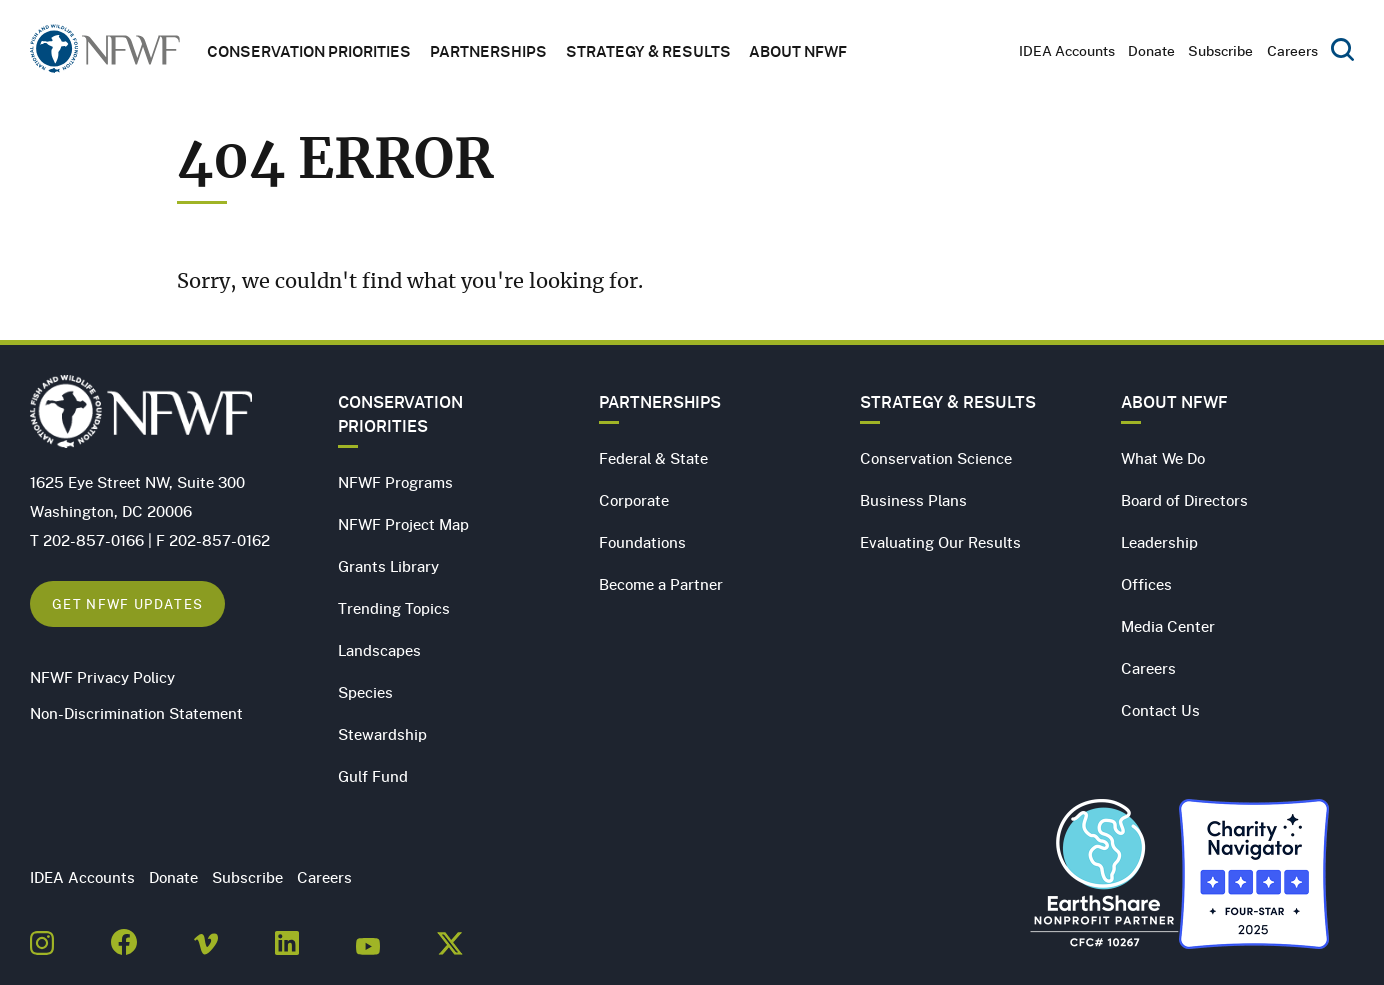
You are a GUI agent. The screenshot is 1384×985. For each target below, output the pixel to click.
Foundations (642, 542)
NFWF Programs (395, 482)
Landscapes (379, 650)
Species (365, 692)
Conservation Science (936, 458)
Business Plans (913, 500)
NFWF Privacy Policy (102, 677)
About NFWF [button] (798, 51)
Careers (1292, 51)
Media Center (1168, 626)
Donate (1151, 51)
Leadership (1159, 542)
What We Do (1163, 458)
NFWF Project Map (403, 524)
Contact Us (1160, 710)
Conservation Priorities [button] (309, 51)
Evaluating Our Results (940, 542)
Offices (1146, 584)
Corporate (634, 500)
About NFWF (1174, 402)
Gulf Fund (373, 776)
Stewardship (382, 734)
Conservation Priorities (400, 414)
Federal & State (653, 458)
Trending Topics (394, 608)
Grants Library (388, 566)
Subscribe (1220, 51)
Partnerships (488, 51)
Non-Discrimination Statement (136, 713)
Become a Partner (661, 584)
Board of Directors (1184, 500)
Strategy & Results (648, 51)
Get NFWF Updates (127, 603)
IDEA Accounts (1067, 51)
